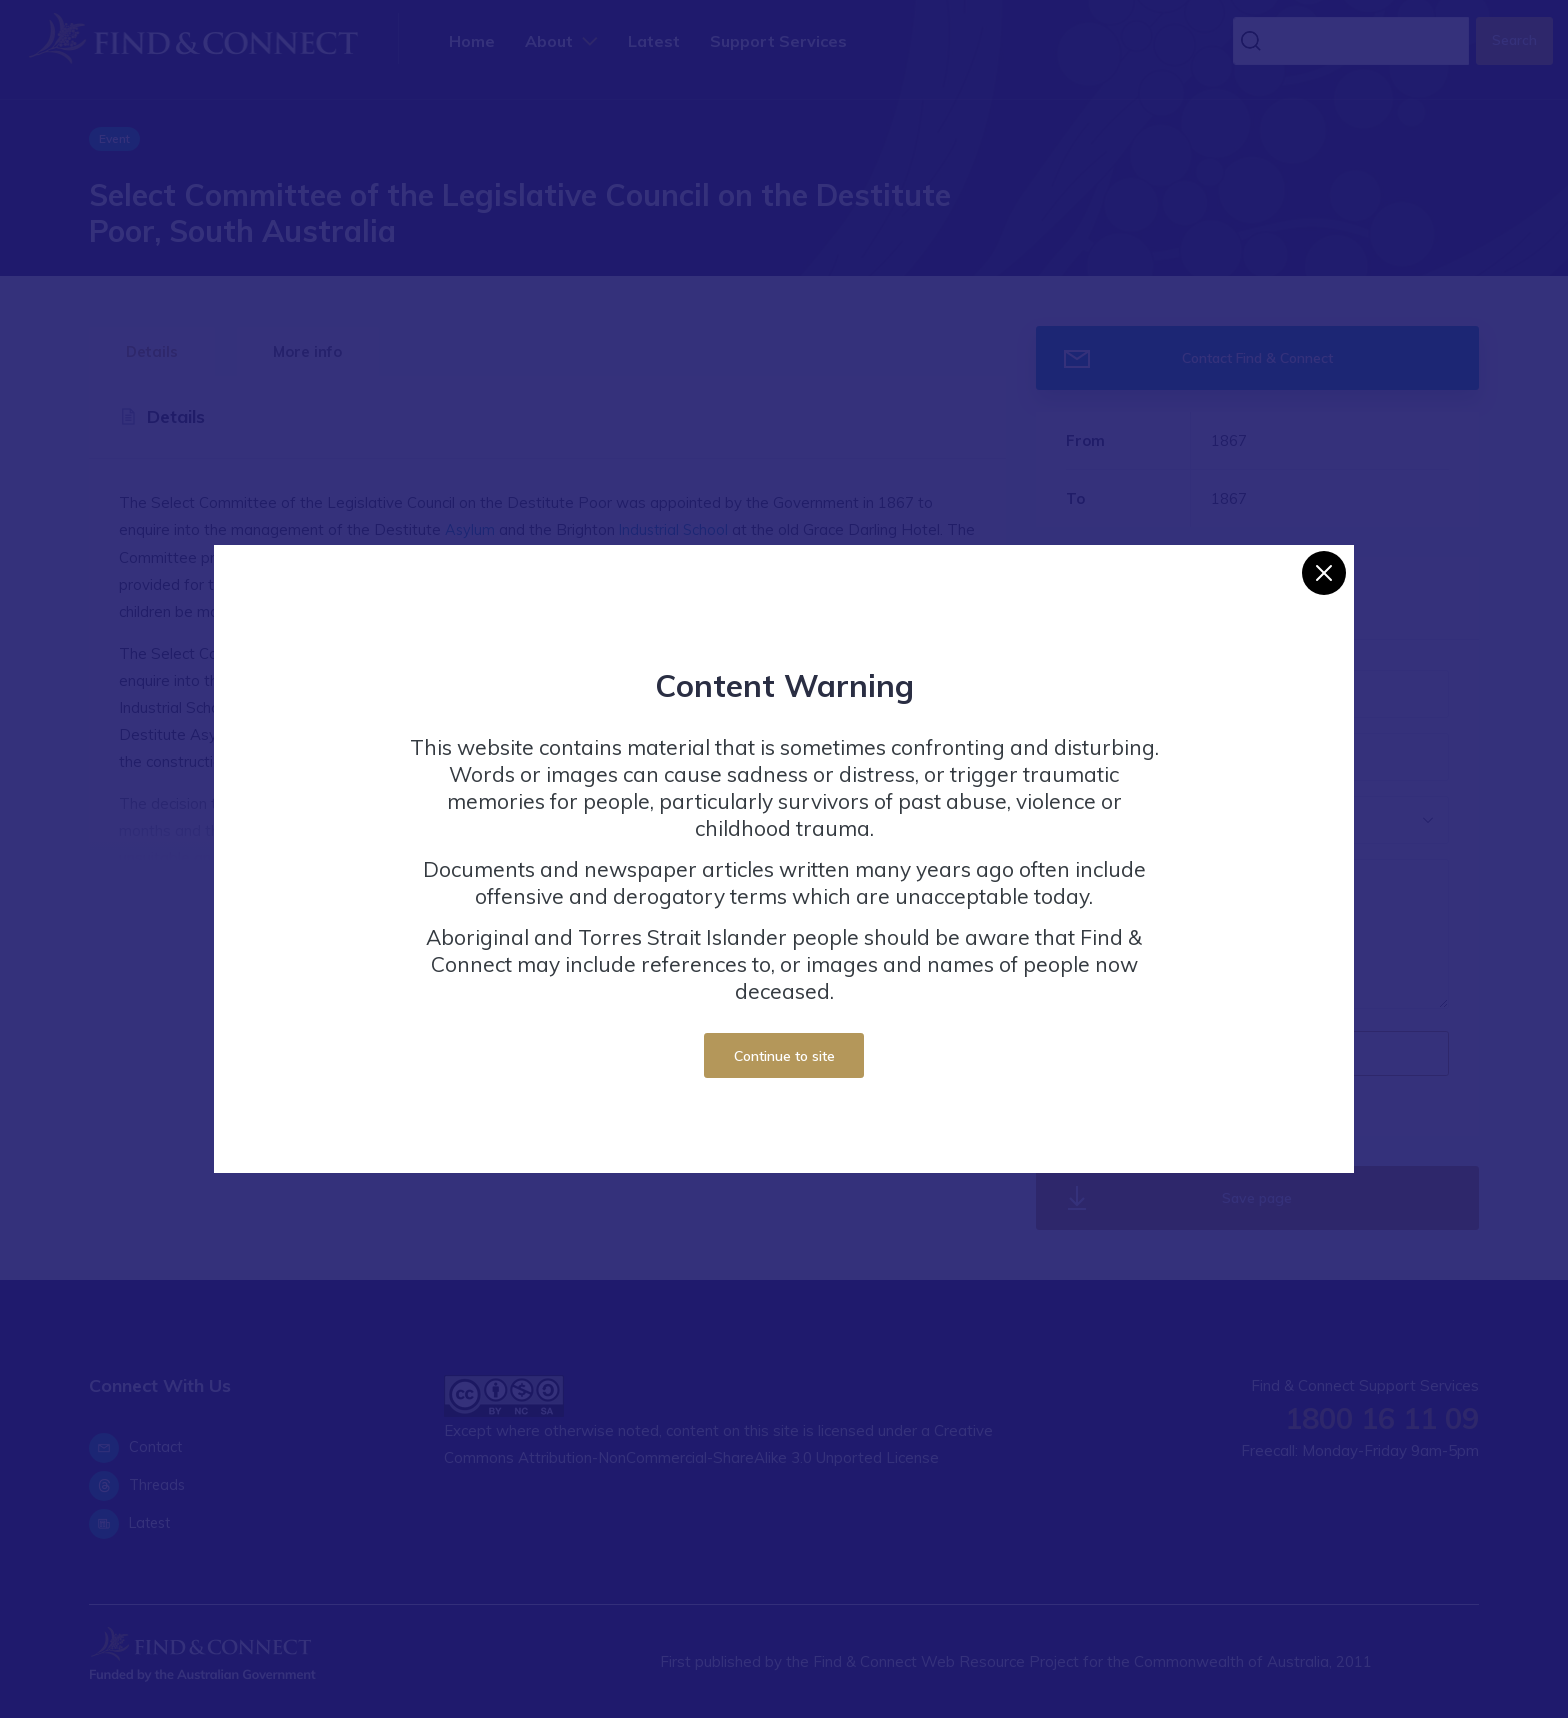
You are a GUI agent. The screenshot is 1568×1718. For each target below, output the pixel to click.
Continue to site (784, 1055)
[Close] (1324, 573)
